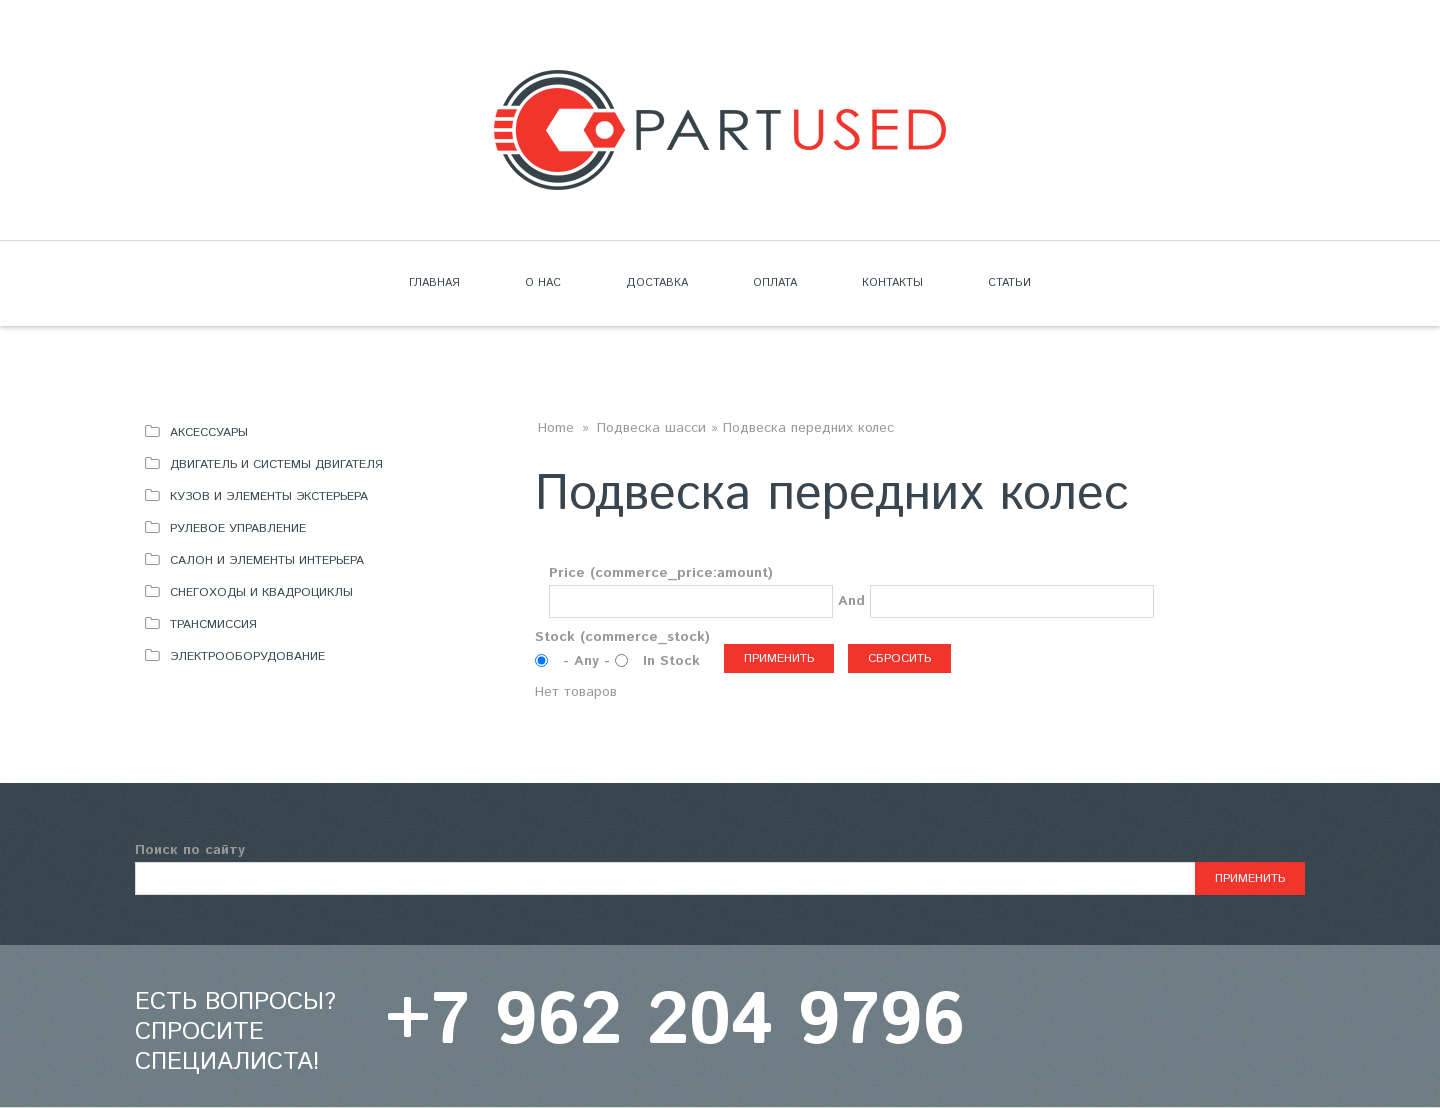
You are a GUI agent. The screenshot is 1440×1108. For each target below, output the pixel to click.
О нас (543, 283)
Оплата (775, 283)
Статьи (1009, 283)
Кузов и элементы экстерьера (269, 496)
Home (556, 428)
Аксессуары (209, 432)
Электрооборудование (247, 656)
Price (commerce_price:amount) (661, 573)
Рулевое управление (238, 528)
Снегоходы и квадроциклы (261, 592)
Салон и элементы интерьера (267, 560)
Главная (434, 283)
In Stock (671, 661)
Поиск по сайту (190, 850)
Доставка (657, 283)
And (851, 601)
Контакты (892, 283)
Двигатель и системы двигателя (276, 464)
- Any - (589, 661)
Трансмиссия (213, 624)
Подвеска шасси (651, 428)
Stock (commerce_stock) (622, 637)
